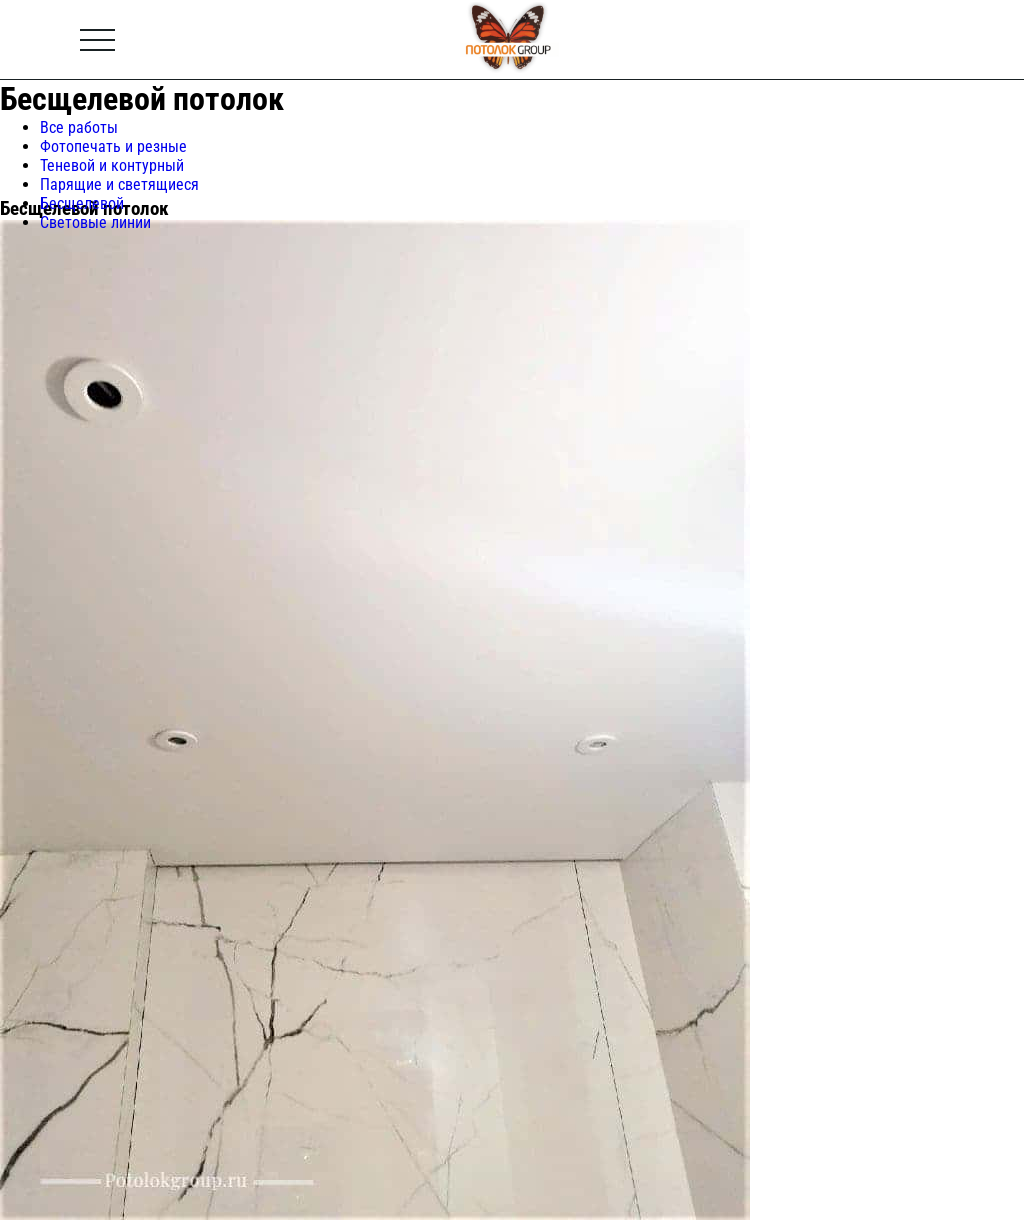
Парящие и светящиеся (119, 184)
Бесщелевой (82, 203)
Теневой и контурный (112, 165)
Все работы (79, 127)
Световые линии (95, 222)
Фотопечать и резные (113, 146)
